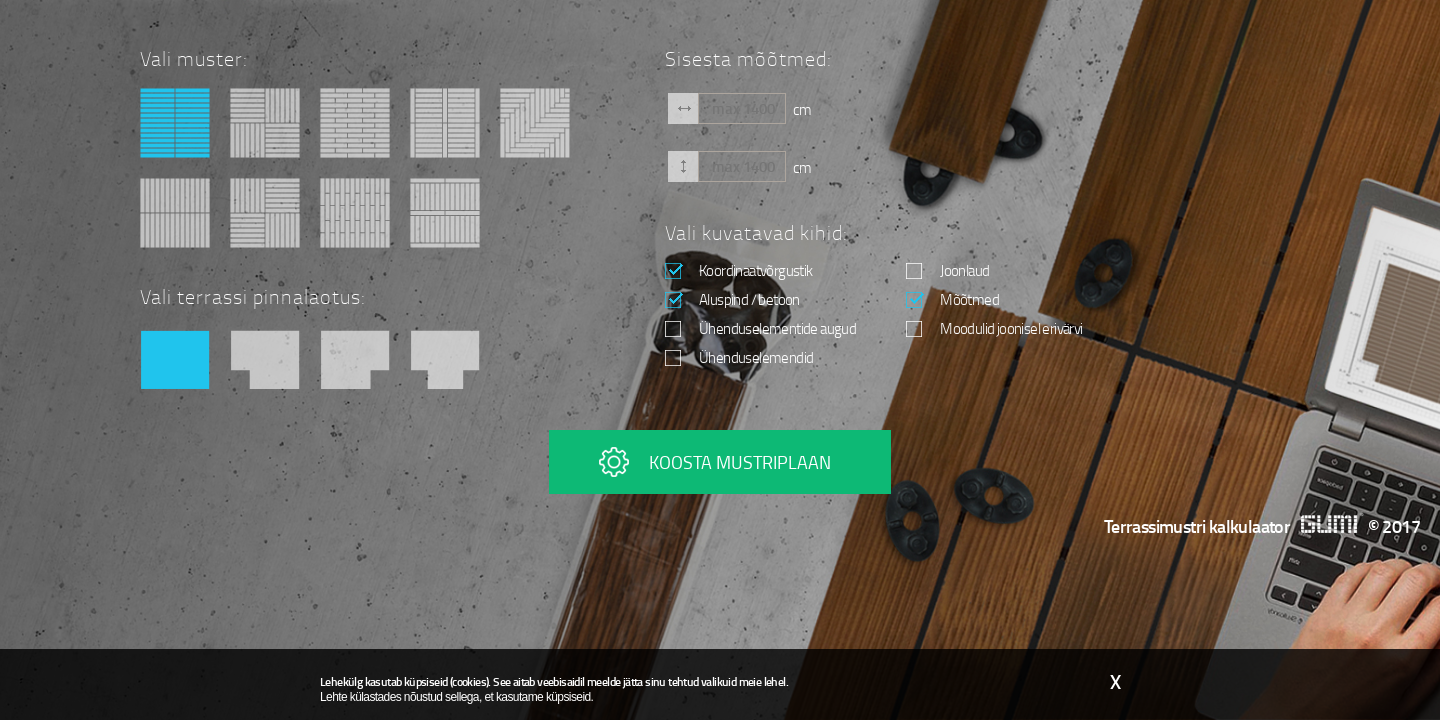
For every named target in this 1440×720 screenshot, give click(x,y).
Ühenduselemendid (739, 357)
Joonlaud (947, 270)
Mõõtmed (952, 299)
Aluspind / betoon (732, 299)
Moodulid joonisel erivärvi (994, 328)
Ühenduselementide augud (760, 328)
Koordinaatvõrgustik (739, 270)
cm (802, 108)
